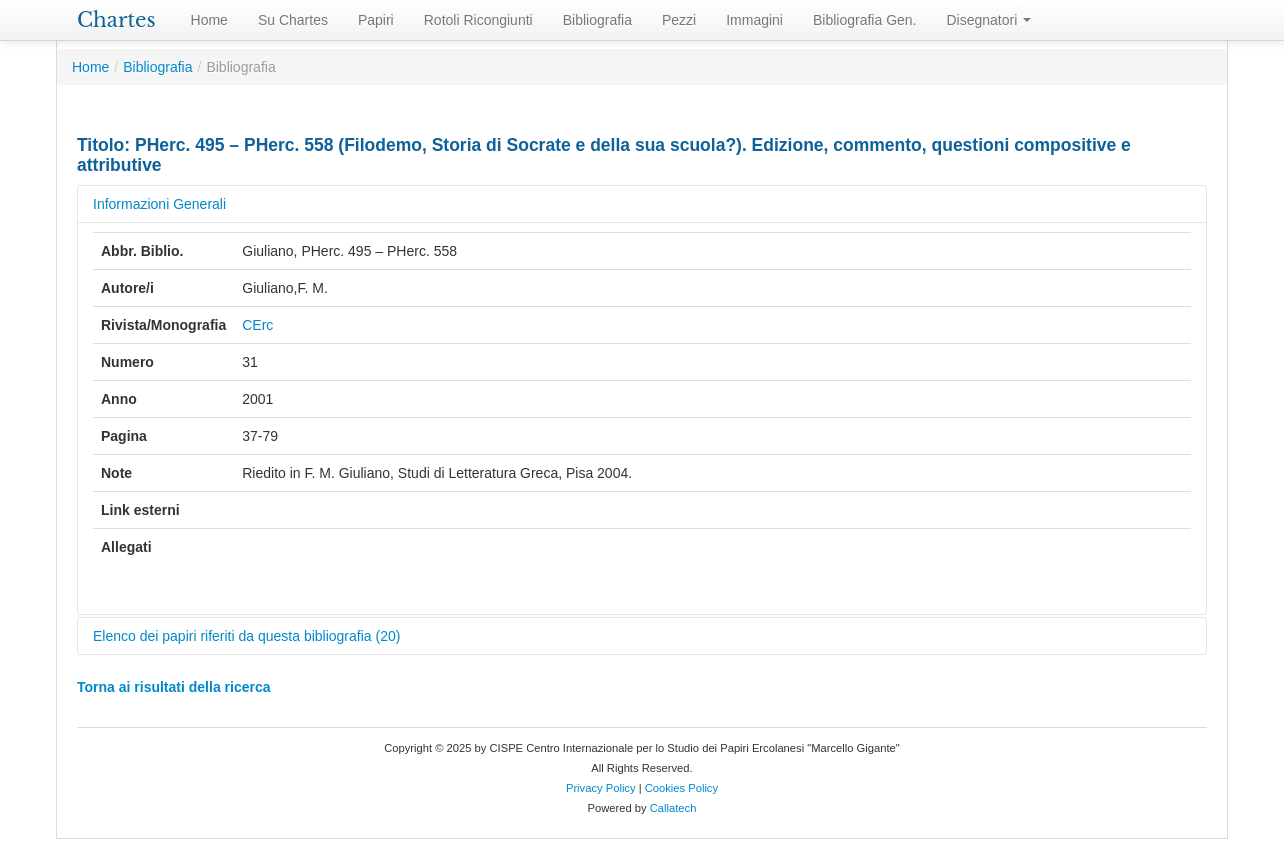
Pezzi (679, 20)
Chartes (116, 20)
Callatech (673, 808)
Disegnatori (989, 20)
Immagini (754, 20)
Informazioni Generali (159, 204)
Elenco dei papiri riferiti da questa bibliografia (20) (246, 636)
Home (209, 20)
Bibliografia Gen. (865, 20)
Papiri (376, 20)
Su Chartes (293, 20)
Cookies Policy (681, 788)
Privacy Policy (601, 788)
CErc (257, 325)
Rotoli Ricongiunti (478, 20)
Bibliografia (597, 20)
